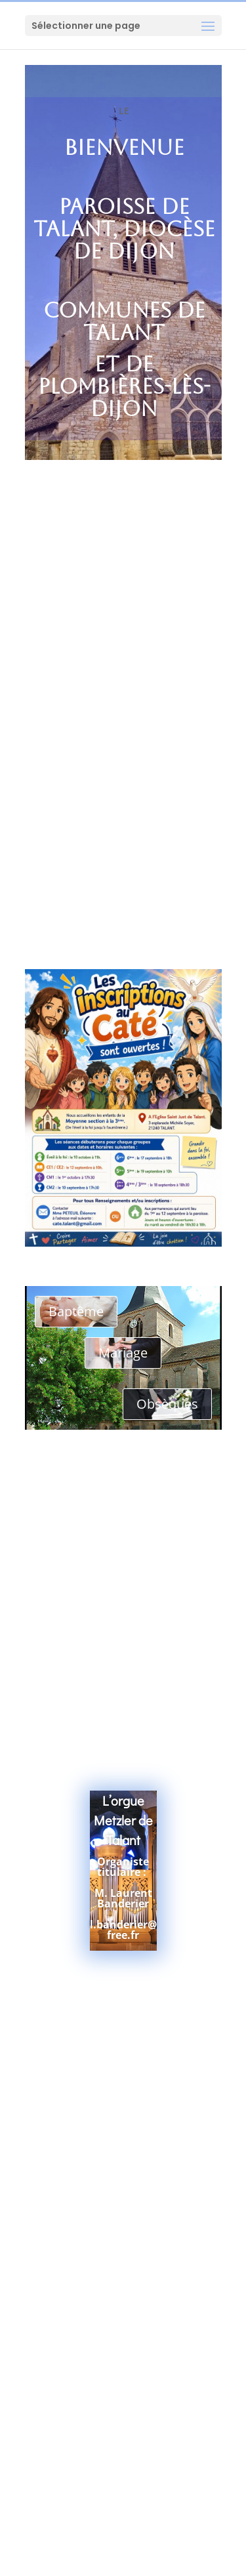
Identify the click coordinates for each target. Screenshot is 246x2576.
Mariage (123, 1352)
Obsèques (167, 1404)
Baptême (76, 1311)
